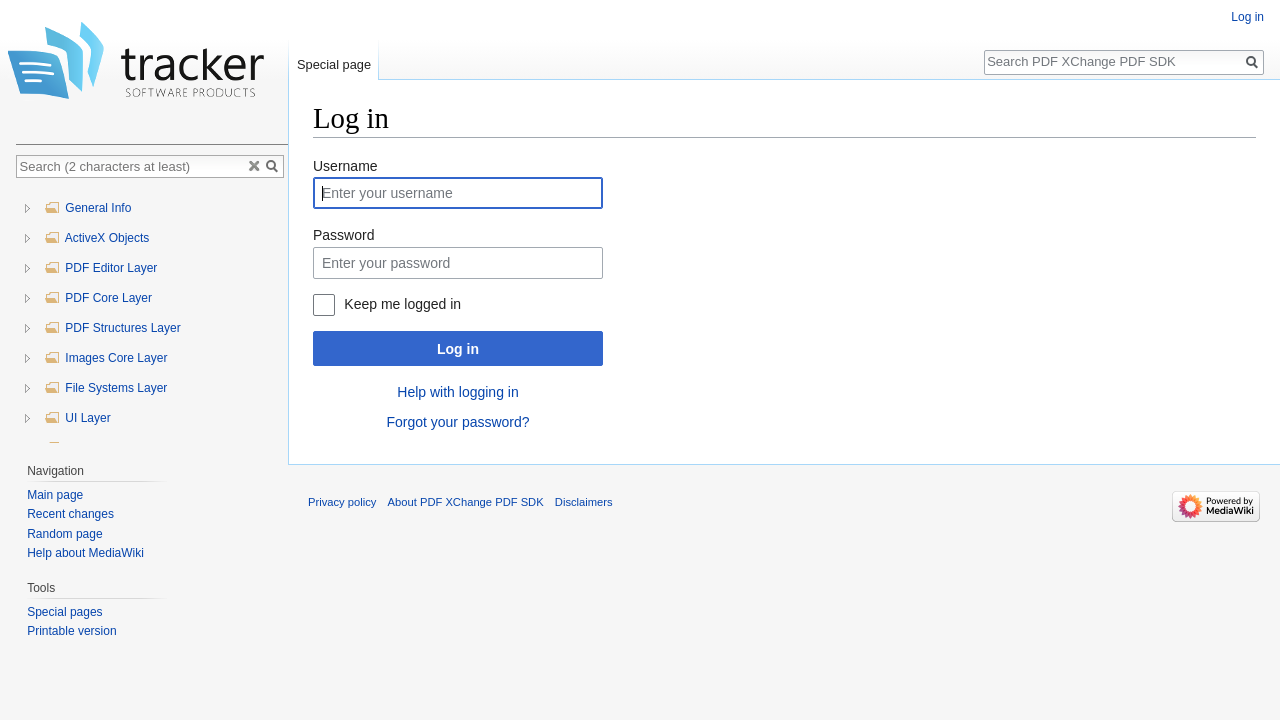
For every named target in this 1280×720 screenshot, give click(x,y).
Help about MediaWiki (85, 553)
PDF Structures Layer (112, 328)
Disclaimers (584, 502)
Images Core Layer (105, 358)
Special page (334, 64)
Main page (55, 495)
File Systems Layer (105, 388)
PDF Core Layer (98, 298)
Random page (64, 534)
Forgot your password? (457, 422)
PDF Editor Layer (100, 268)
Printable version (71, 631)
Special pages (64, 612)
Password (343, 235)
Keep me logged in (402, 304)
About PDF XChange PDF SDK (466, 502)
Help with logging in (457, 392)
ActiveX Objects (96, 238)
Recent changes (70, 514)
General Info (87, 208)
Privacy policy (342, 502)
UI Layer (77, 418)
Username (345, 166)
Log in (458, 349)
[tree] (152, 315)
